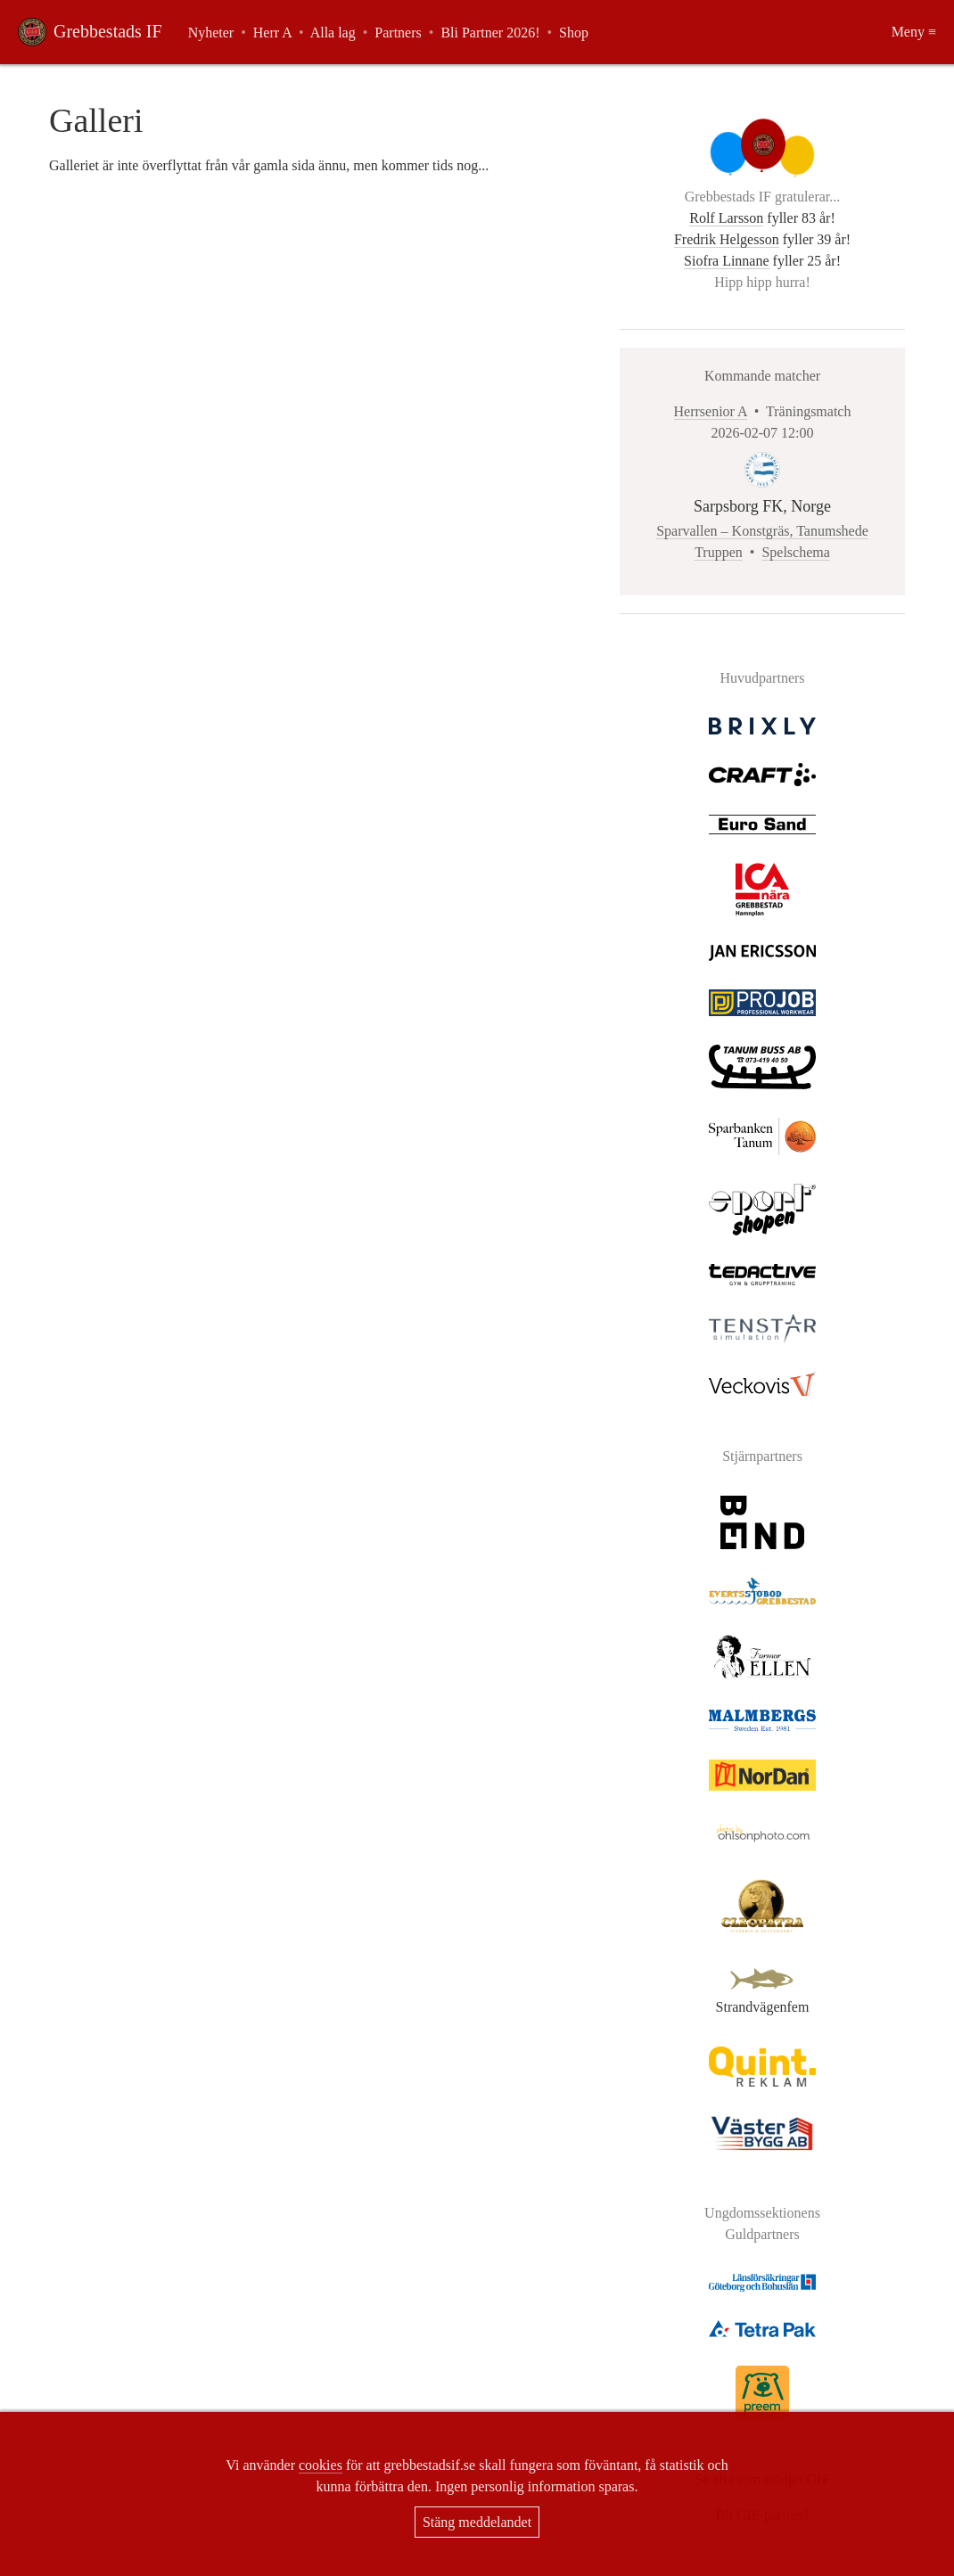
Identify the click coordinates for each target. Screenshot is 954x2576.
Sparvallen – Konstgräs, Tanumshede (762, 530)
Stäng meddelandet (477, 2522)
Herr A (272, 32)
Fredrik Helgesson (726, 239)
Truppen (719, 552)
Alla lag (333, 32)
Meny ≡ (914, 31)
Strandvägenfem (762, 1999)
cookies (320, 2465)
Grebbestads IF (107, 31)
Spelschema (795, 552)
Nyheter (211, 32)
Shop (573, 32)
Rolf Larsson (726, 218)
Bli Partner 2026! (489, 32)
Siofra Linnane (726, 260)
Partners (397, 32)
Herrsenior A (710, 411)
